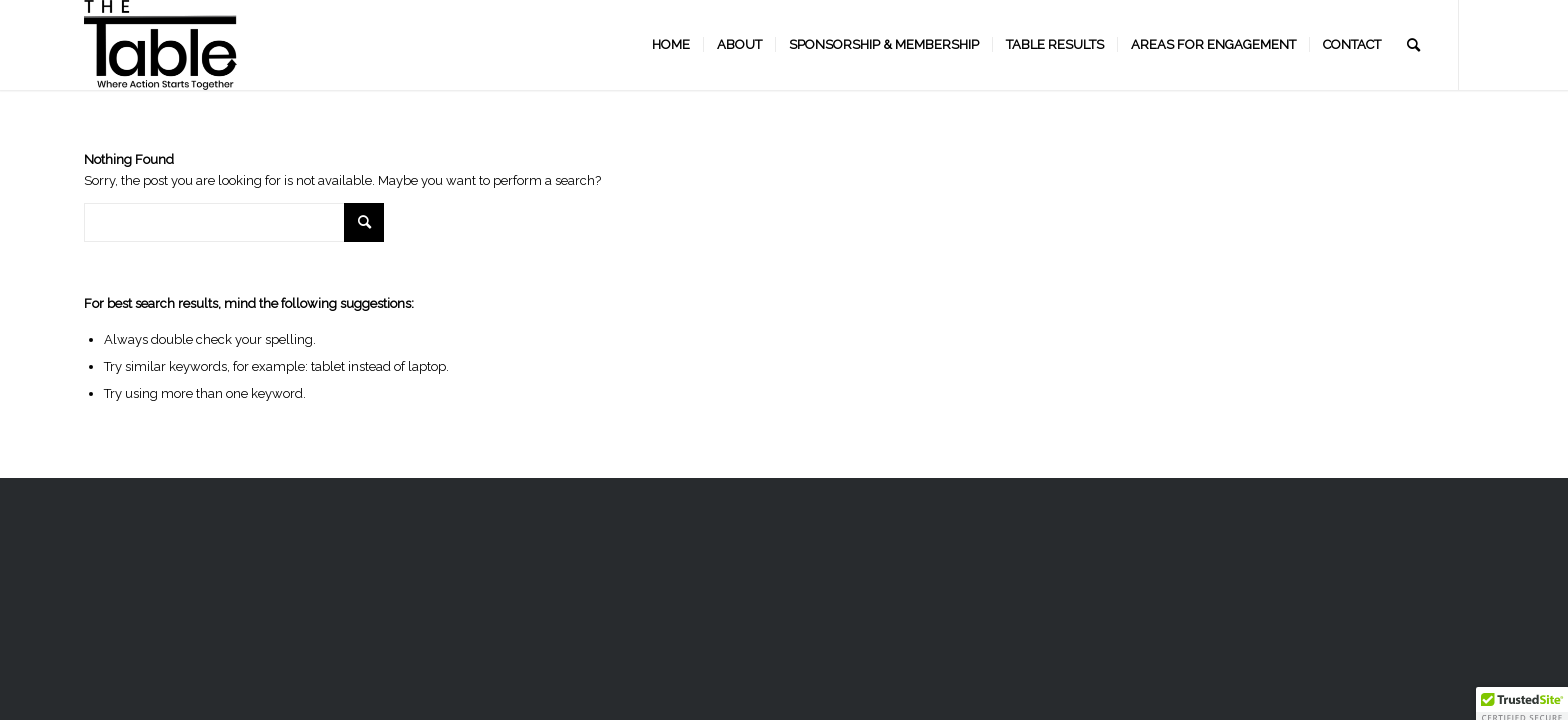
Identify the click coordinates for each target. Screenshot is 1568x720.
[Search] (1413, 45)
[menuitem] (671, 45)
